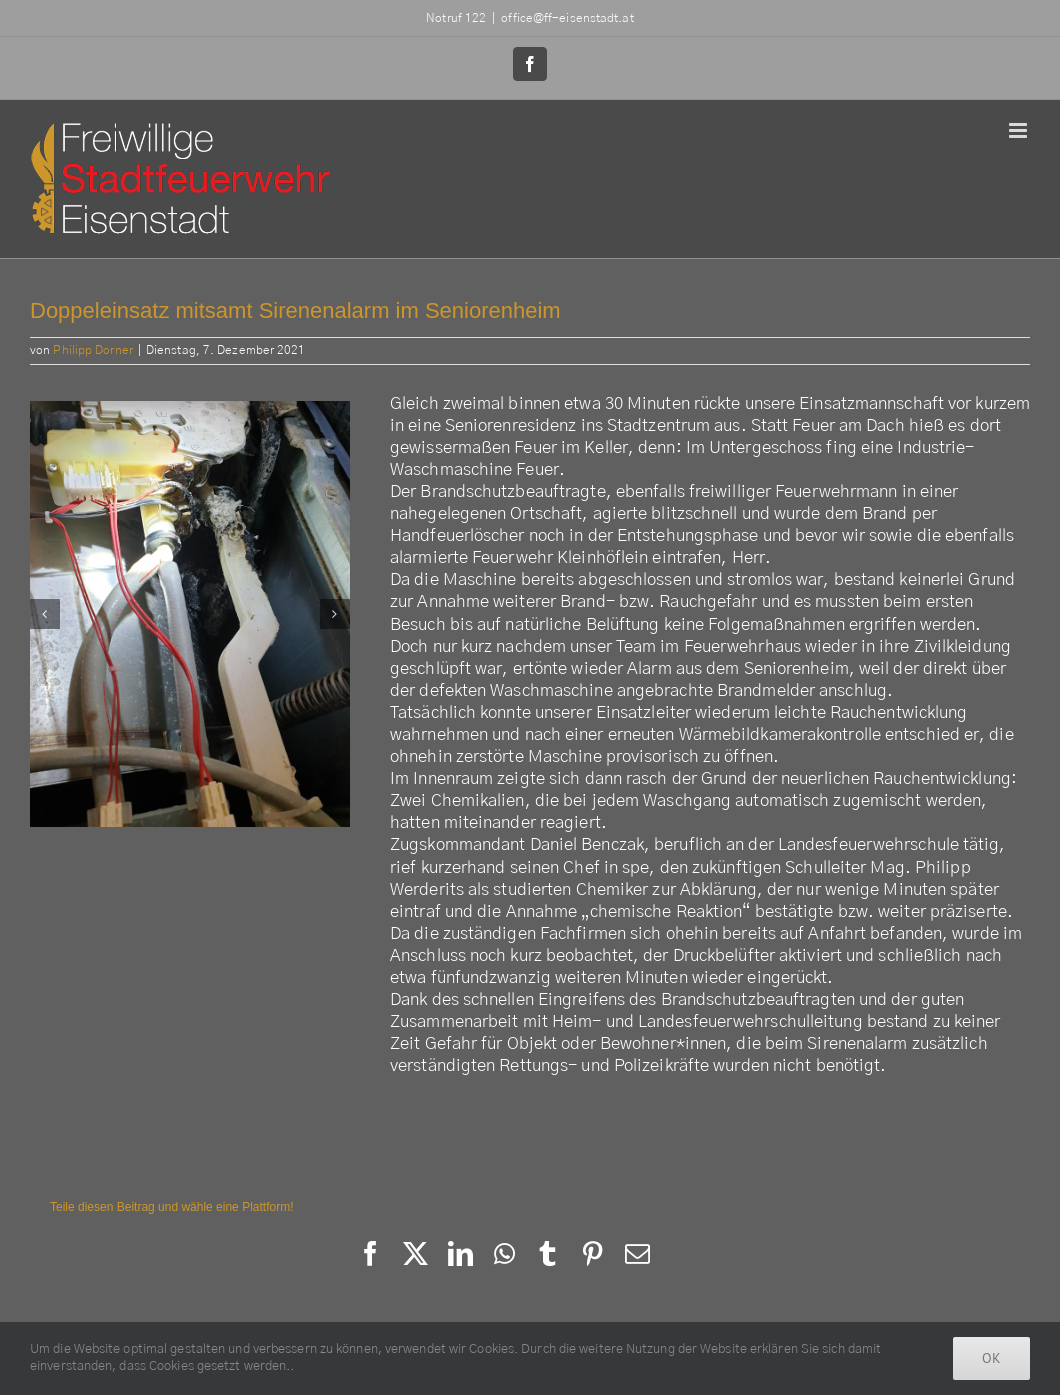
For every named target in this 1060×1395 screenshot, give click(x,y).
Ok (991, 1358)
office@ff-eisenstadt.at (567, 18)
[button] (45, 614)
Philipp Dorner (92, 350)
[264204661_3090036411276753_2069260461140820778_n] (190, 614)
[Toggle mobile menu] (1019, 130)
